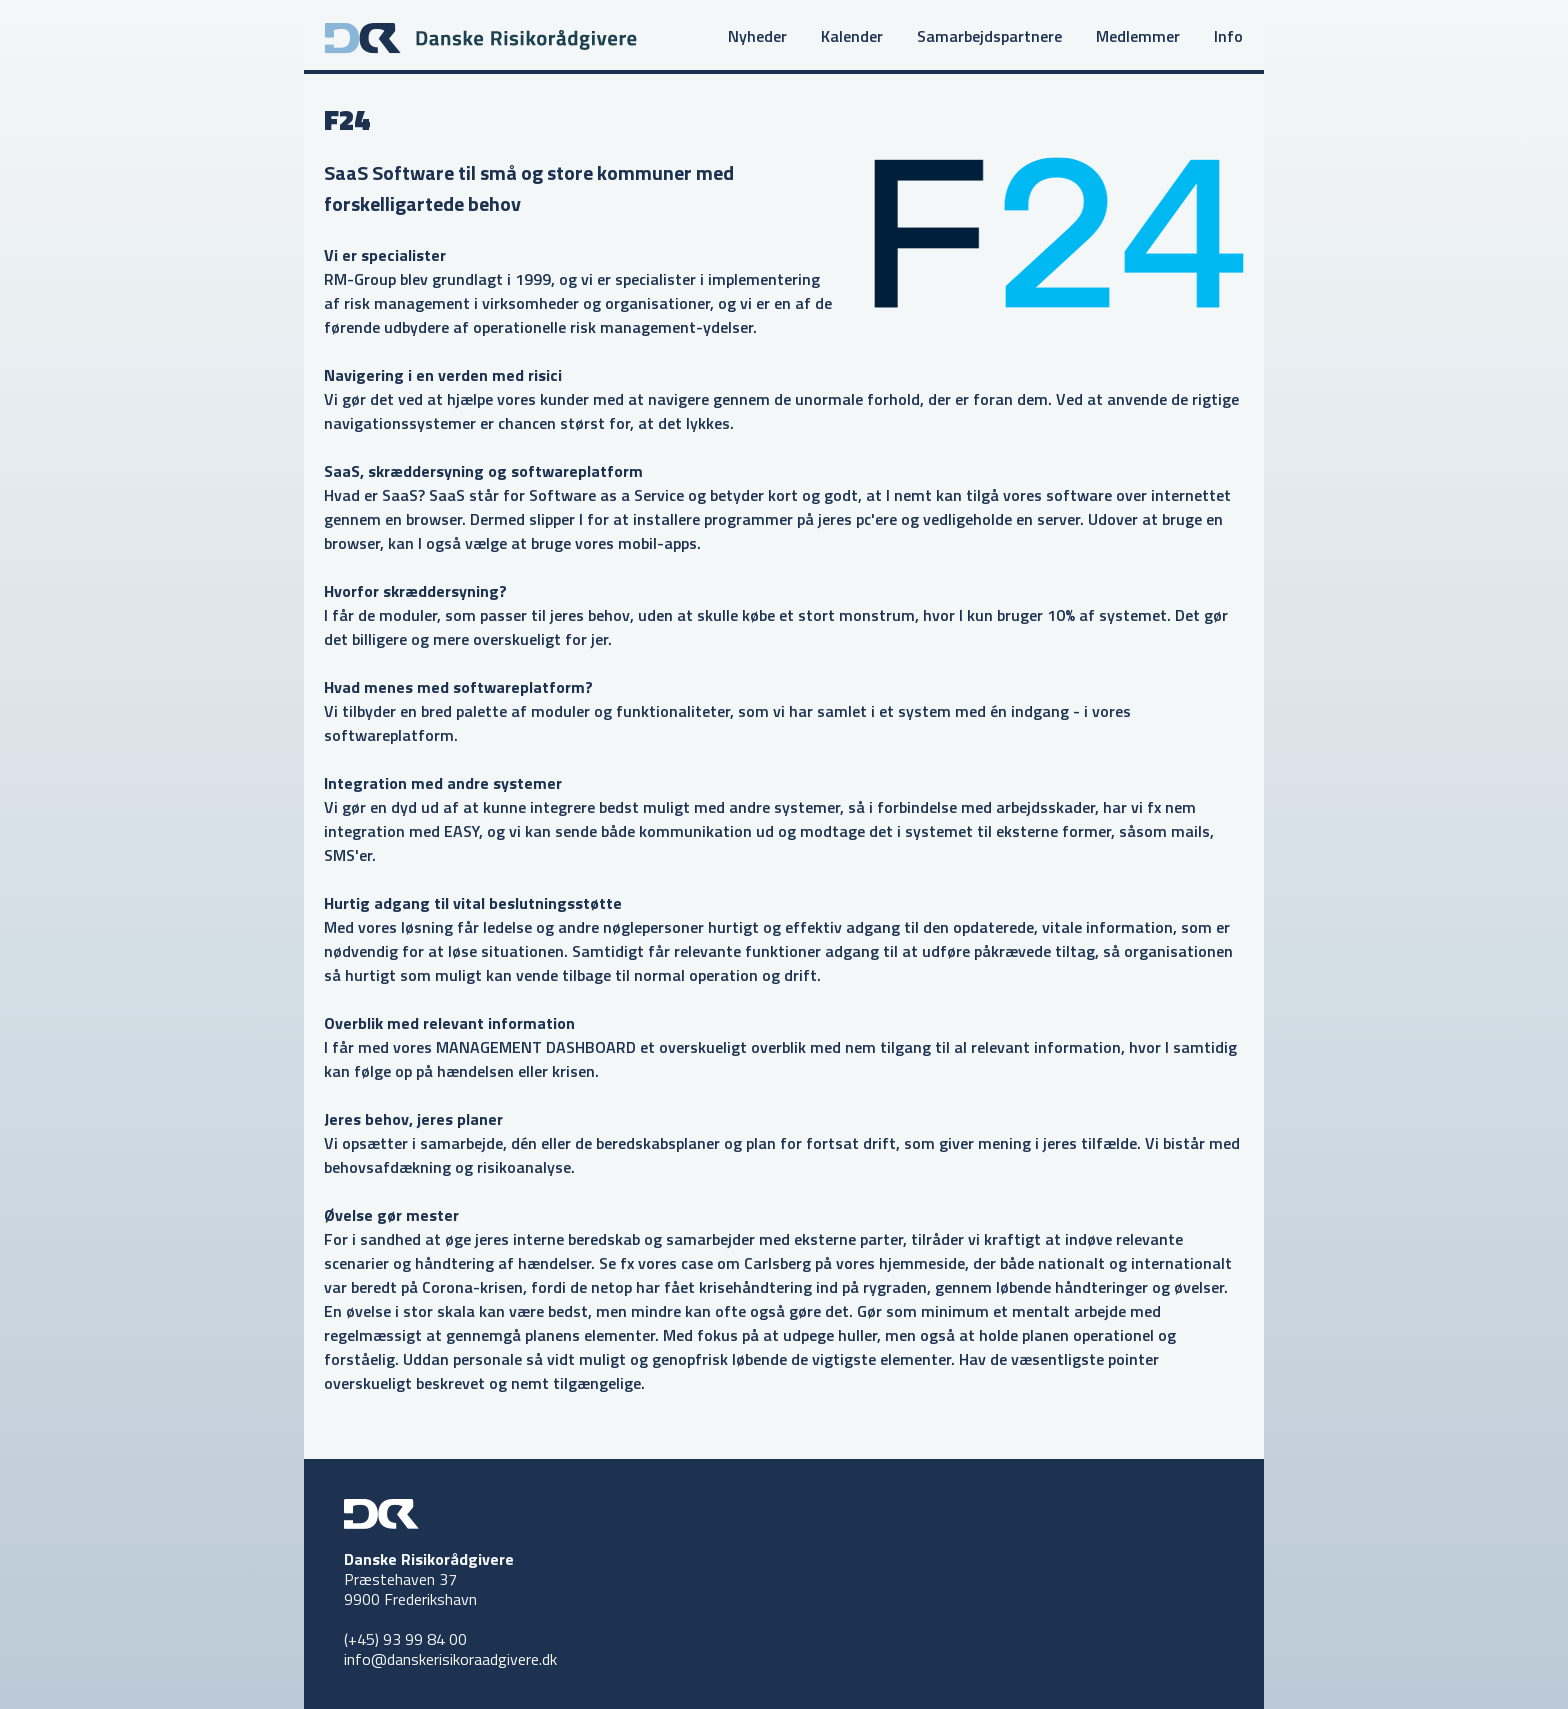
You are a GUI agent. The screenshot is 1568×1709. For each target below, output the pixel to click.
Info (1228, 36)
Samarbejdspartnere (989, 36)
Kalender (852, 36)
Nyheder (757, 36)
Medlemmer (1138, 36)
